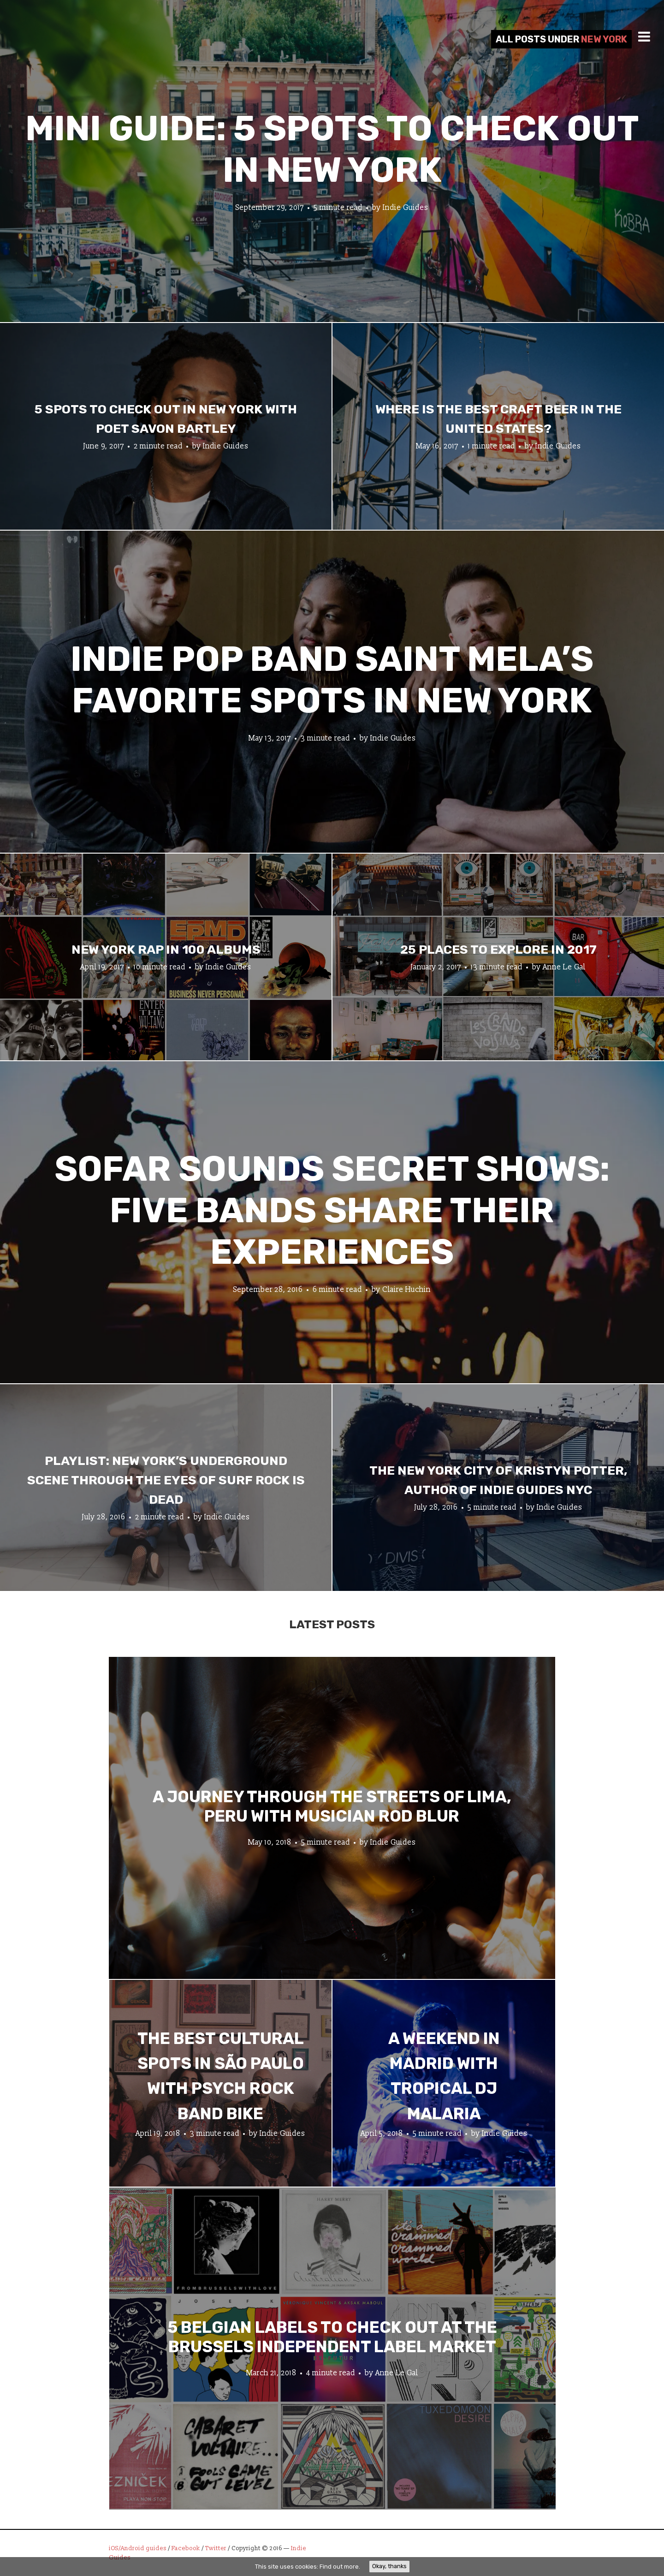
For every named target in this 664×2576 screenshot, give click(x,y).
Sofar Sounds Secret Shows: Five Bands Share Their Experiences (332, 1210)
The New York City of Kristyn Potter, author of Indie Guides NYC (498, 1480)
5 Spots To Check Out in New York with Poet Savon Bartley (166, 419)
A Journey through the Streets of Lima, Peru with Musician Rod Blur (332, 1806)
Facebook (186, 2548)
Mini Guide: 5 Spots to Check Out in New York (332, 149)
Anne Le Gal (564, 966)
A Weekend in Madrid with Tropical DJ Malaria (444, 2076)
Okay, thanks (389, 2566)
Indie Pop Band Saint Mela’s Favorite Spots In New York (332, 680)
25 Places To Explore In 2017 (498, 949)
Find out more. (340, 2566)
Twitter (215, 2548)
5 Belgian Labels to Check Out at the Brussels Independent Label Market (332, 2336)
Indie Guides (405, 207)
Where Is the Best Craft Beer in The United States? (498, 419)
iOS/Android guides (137, 2548)
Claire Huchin (406, 1289)
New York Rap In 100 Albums (166, 949)
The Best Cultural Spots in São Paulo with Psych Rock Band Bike (220, 2076)
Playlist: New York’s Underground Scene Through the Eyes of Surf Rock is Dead (166, 1480)
